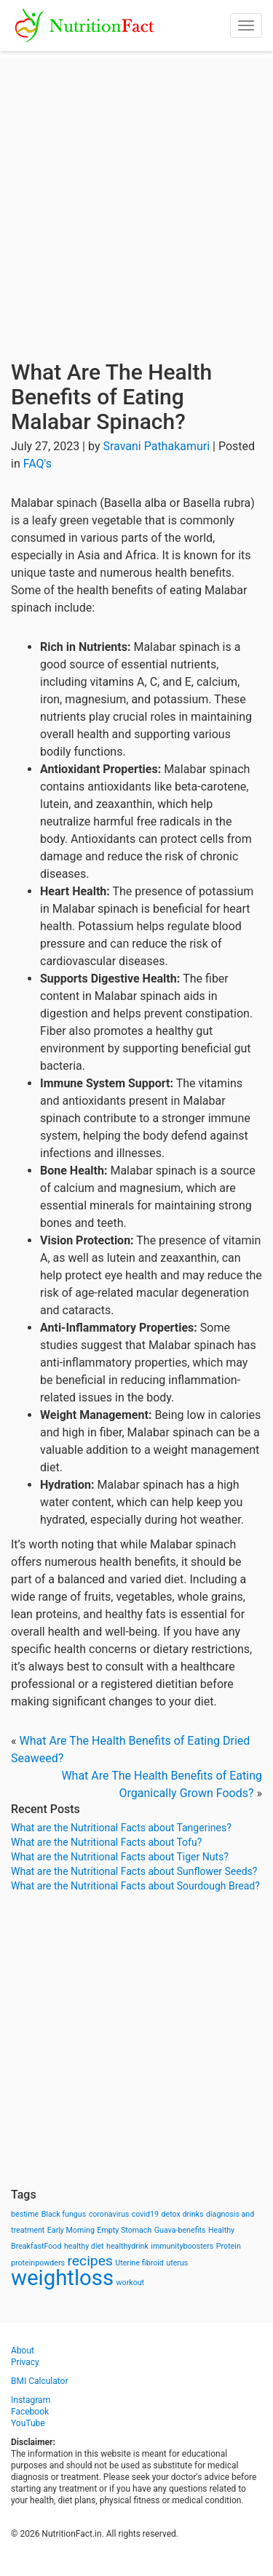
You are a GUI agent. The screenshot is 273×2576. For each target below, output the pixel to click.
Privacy (25, 2362)
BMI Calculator (39, 2381)
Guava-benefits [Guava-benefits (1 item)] (180, 2230)
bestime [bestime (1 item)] (25, 2214)
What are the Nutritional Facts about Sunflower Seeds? (134, 1871)
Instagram (30, 2400)
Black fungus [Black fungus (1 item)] (63, 2214)
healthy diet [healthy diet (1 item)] (84, 2246)
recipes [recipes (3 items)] (90, 2260)
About (22, 2350)
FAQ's (37, 464)
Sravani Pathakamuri (156, 446)
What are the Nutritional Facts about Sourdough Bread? (135, 1886)
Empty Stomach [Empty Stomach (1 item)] (124, 2230)
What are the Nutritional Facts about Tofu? (106, 1842)
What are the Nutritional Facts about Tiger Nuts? (120, 1857)
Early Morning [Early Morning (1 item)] (71, 2230)
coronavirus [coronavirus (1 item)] (109, 2214)
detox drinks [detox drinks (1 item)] (183, 2214)
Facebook (30, 2412)
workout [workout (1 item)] (130, 2282)
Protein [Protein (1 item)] (228, 2246)
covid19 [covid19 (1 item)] (145, 2214)
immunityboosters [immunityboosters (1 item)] (182, 2246)
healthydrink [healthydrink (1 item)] (127, 2246)
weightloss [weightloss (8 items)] (62, 2277)
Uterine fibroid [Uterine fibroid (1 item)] (139, 2263)
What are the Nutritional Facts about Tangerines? (121, 1827)
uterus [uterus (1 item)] (177, 2263)
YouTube (28, 2423)
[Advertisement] (136, 194)
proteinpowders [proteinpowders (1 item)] (38, 2263)
